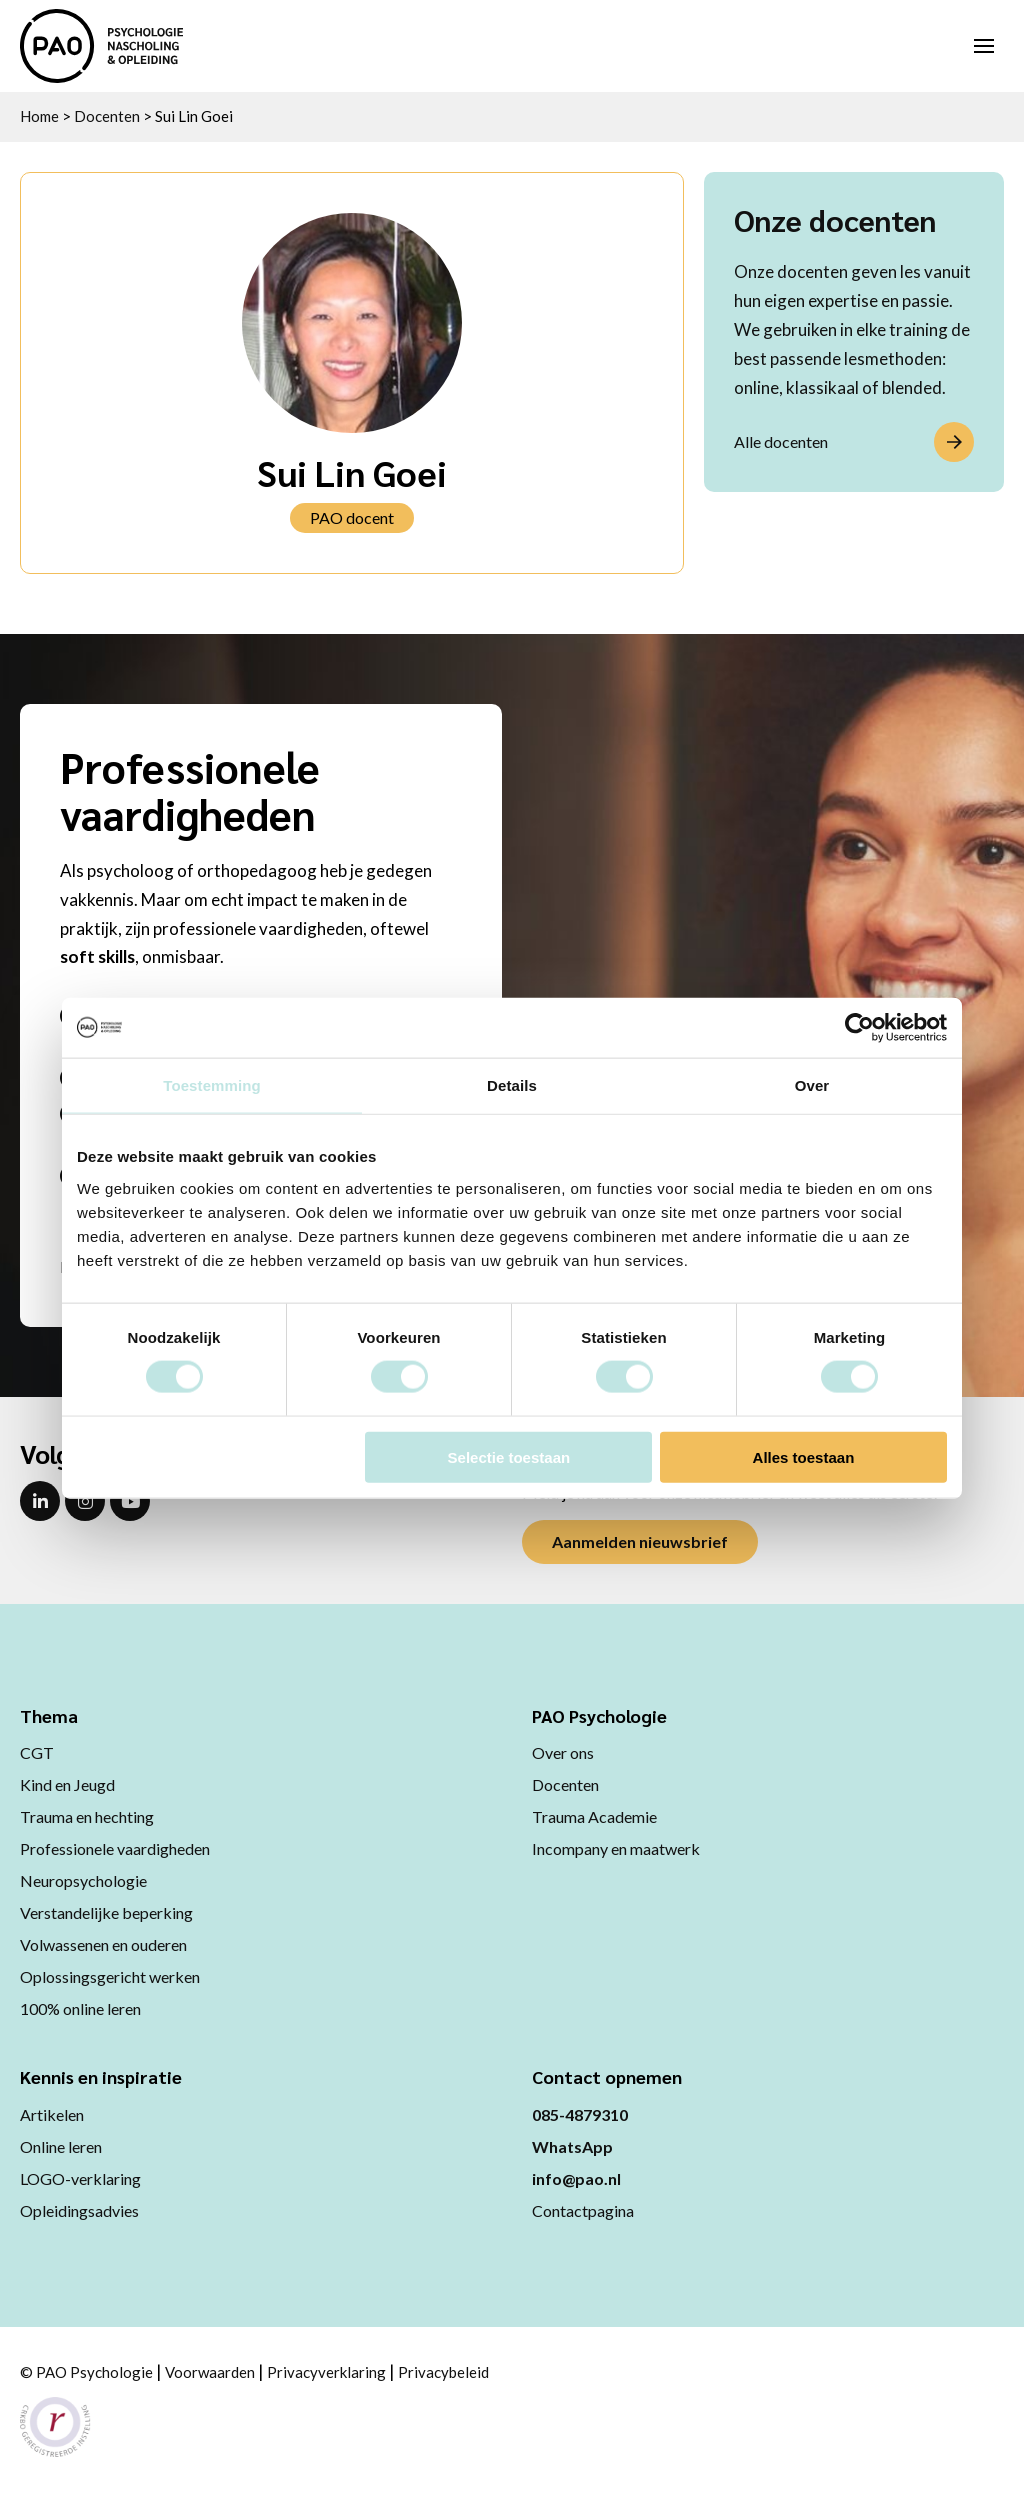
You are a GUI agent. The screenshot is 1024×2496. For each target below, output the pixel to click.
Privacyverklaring (326, 2372)
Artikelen (52, 2114)
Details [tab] (512, 1085)
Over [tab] (812, 1085)
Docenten (107, 116)
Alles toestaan (804, 1456)
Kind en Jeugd (67, 1784)
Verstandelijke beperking (106, 1912)
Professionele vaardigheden (115, 1848)
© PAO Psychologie (86, 2372)
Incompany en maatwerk (616, 1848)
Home (39, 116)
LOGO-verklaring (80, 2178)
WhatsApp (572, 2146)
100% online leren (80, 2008)
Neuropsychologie (83, 1880)
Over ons (563, 1752)
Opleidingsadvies (79, 2210)
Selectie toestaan (509, 1456)
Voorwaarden (210, 2372)
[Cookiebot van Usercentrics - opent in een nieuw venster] (859, 1028)
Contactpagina (583, 2210)
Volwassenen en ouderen (103, 1944)
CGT (37, 1752)
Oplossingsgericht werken (110, 1976)
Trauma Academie (594, 1816)
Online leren (61, 2146)
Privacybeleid (443, 2372)
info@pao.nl (576, 2178)
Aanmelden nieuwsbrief (640, 1541)
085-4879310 (580, 2114)
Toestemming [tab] (212, 1085)
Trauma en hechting (87, 1816)
